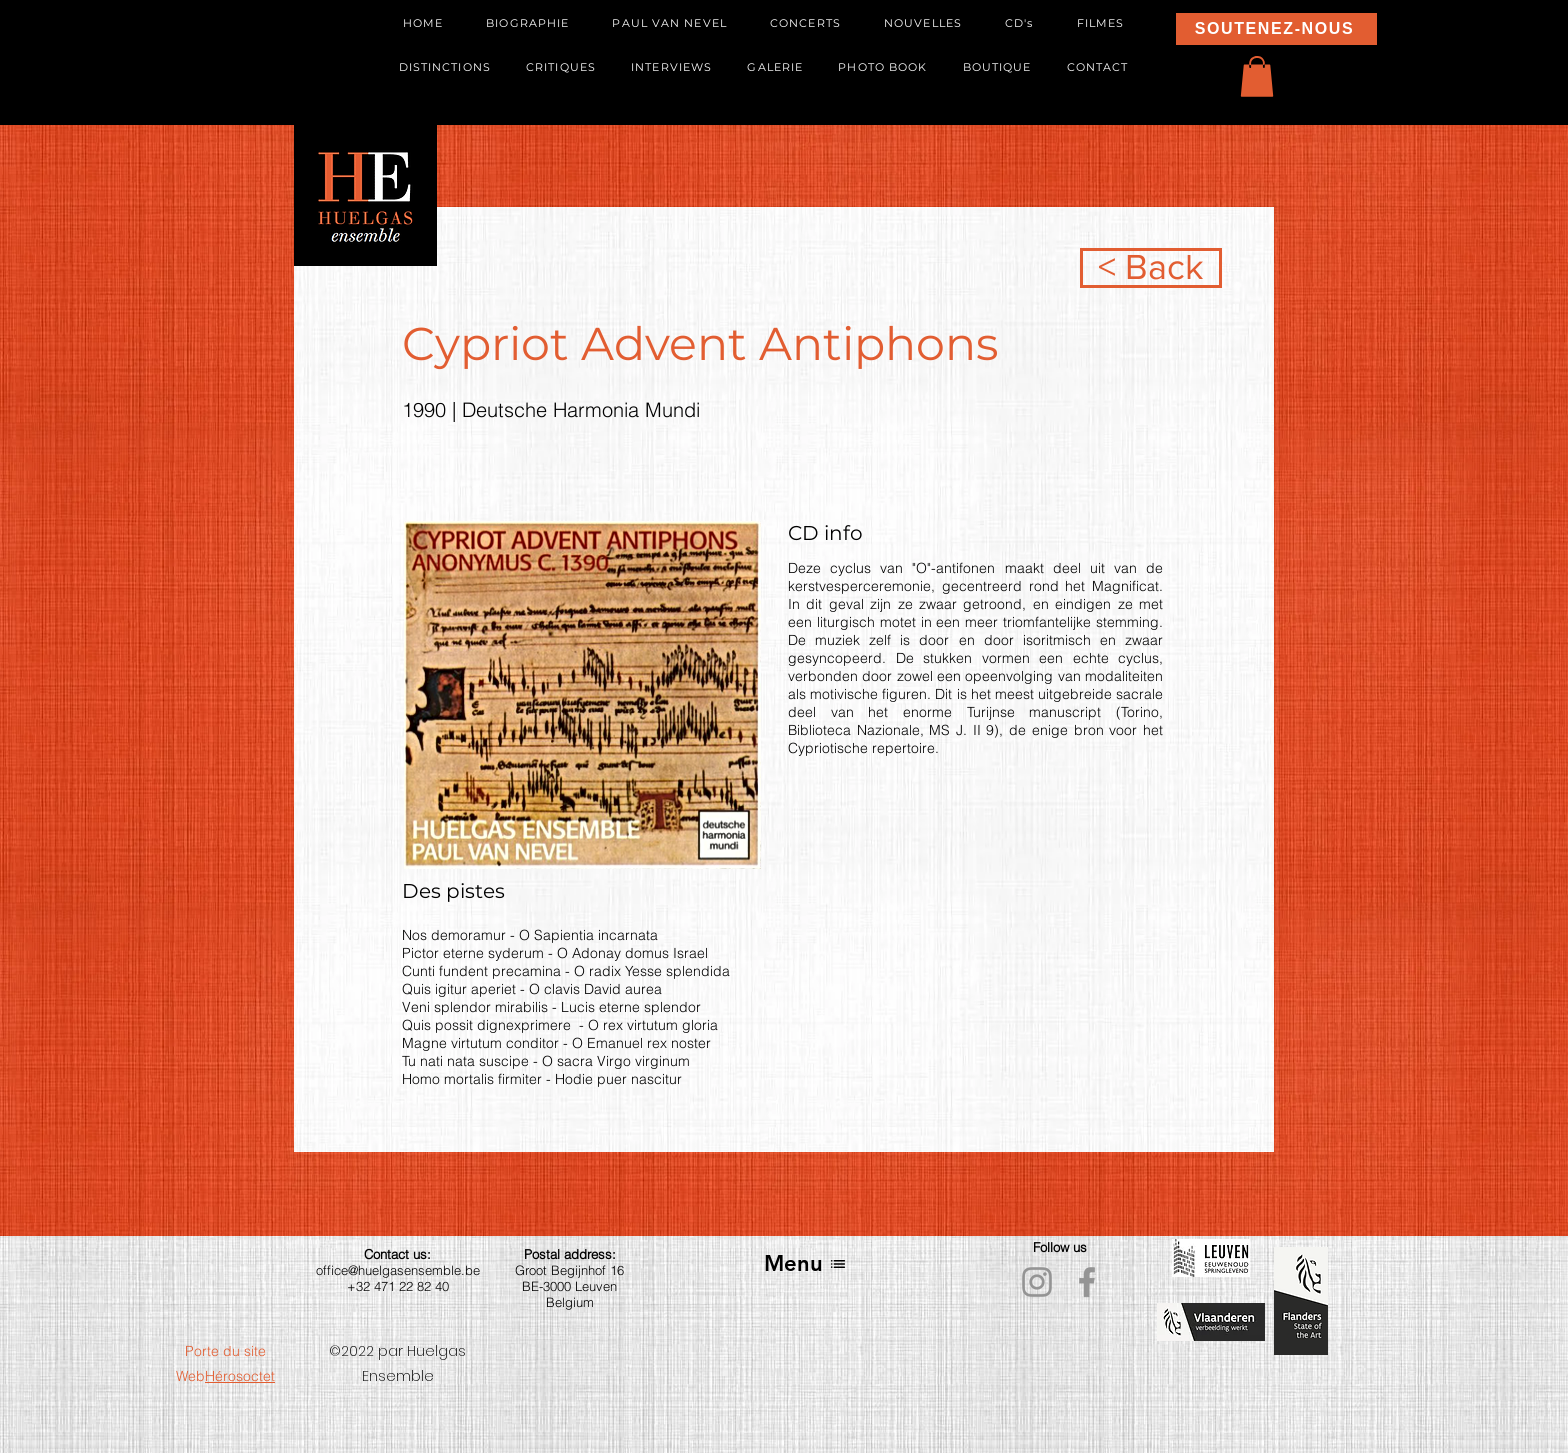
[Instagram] (1037, 1282)
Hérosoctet (240, 1376)
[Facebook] (1087, 1282)
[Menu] (805, 1263)
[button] (1257, 76)
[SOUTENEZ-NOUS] (1276, 29)
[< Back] (1151, 268)
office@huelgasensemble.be (398, 1270)
